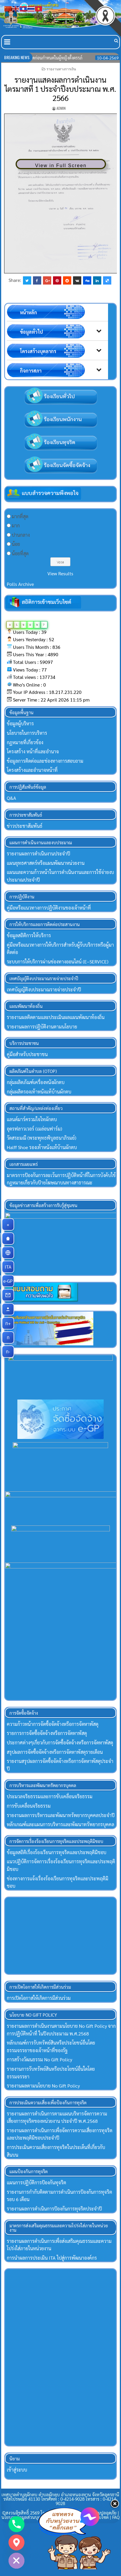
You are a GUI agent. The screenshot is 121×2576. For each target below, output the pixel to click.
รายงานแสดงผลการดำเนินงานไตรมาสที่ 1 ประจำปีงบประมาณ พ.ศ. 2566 (60, 88)
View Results (60, 573)
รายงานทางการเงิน (61, 68)
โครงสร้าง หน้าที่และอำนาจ (33, 751)
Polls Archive (20, 584)
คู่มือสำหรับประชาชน (27, 1054)
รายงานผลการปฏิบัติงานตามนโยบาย (42, 1026)
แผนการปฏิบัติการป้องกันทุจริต (36, 2184)
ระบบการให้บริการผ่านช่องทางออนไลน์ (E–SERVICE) (57, 961)
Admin (61, 108)
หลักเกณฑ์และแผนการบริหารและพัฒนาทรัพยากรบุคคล (60, 1826)
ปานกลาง (21, 535)
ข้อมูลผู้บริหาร (20, 723)
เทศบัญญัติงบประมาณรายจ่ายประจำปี (44, 989)
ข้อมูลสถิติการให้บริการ (29, 935)
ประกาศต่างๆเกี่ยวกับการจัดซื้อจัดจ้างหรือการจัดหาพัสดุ (60, 1744)
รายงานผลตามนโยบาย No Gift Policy (43, 2088)
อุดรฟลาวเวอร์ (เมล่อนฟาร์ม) (34, 1129)
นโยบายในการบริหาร (27, 733)
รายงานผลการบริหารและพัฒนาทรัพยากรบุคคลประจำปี (61, 1817)
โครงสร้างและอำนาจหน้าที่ (32, 770)
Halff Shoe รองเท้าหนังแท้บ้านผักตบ (42, 1147)
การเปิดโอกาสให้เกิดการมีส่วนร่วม (39, 2000)
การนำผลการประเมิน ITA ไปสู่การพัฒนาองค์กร (52, 2259)
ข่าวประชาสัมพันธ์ (24, 826)
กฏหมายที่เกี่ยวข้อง (25, 742)
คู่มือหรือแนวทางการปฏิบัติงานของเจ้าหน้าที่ (49, 908)
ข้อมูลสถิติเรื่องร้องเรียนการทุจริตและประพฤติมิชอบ (56, 1854)
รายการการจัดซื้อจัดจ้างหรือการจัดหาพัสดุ (47, 1735)
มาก (16, 525)
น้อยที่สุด (20, 553)
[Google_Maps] (16, 2542)
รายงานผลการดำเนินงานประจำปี (38, 853)
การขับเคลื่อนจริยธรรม (29, 1808)
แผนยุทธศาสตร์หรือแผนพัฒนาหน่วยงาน (45, 863)
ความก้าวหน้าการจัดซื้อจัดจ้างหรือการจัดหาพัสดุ (52, 1726)
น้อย (16, 544)
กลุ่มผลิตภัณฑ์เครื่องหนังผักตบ (35, 1082)
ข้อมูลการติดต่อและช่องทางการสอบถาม (45, 761)
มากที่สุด (20, 516)
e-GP (8, 1281)
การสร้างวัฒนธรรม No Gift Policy (39, 2061)
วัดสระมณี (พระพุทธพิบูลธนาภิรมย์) (41, 1138)
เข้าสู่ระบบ (17, 2472)
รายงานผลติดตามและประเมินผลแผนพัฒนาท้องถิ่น (56, 1017)
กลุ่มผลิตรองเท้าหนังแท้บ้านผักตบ (39, 1091)
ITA (9, 1267)
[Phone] (16, 2524)
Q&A (11, 798)
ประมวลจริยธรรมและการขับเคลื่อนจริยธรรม (49, 1798)
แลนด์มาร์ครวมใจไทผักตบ (32, 1119)
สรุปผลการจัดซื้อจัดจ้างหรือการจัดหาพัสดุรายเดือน (55, 1754)
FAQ (116, 2519)
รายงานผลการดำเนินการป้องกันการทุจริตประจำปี (54, 2211)
